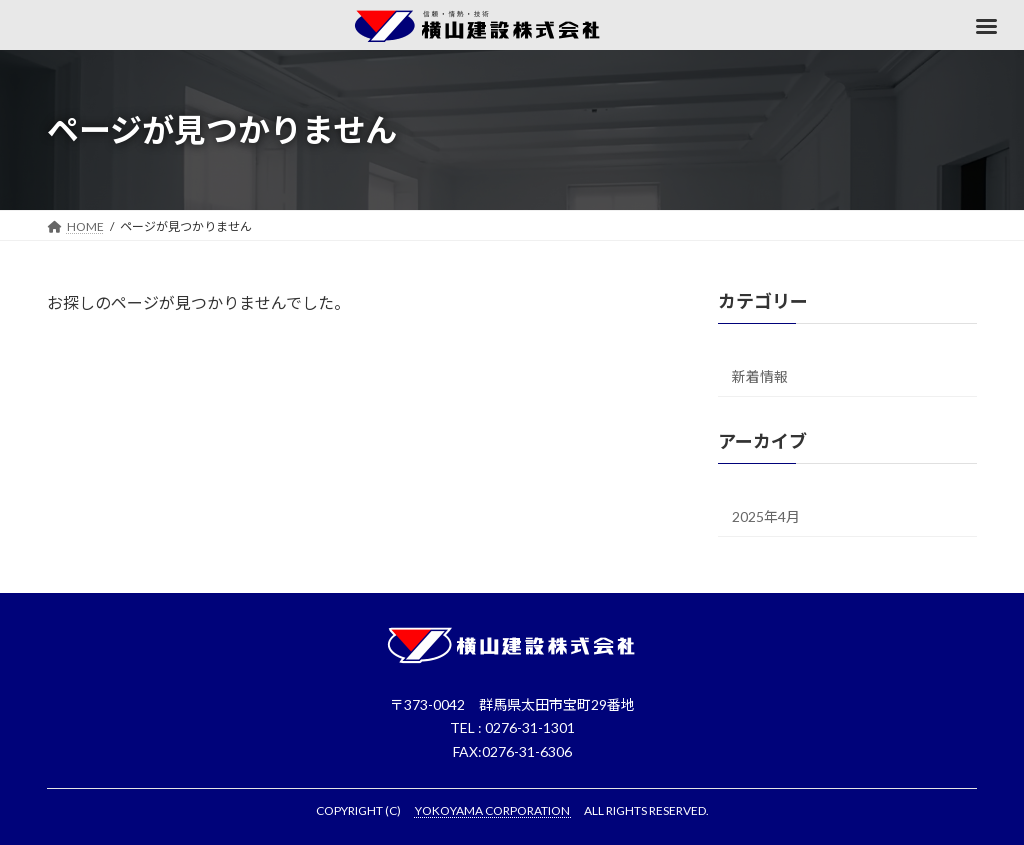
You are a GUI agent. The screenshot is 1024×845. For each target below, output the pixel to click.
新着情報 (760, 376)
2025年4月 (766, 516)
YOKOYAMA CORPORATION (493, 810)
